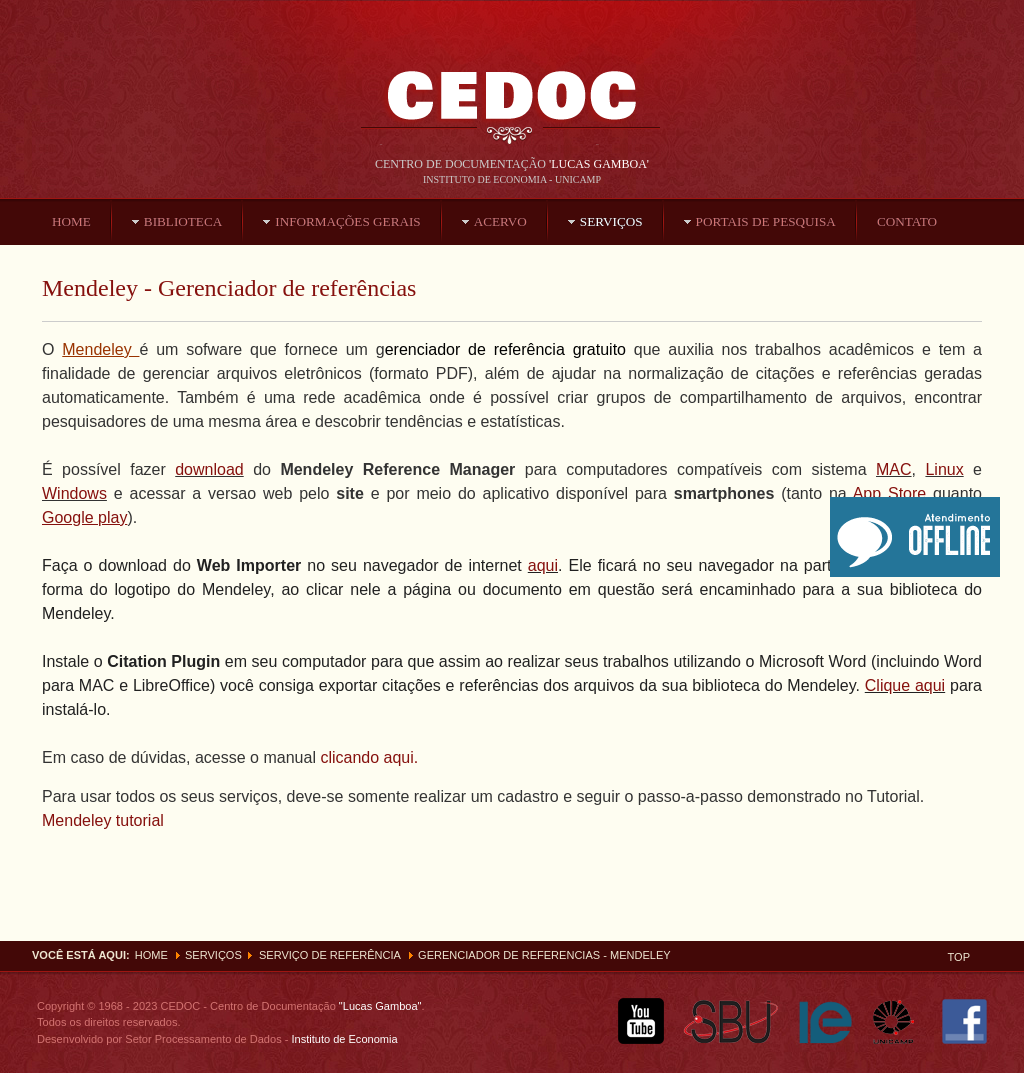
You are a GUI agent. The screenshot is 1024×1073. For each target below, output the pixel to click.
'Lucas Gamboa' (599, 164)
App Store (890, 493)
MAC (894, 469)
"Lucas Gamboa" (380, 1006)
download (209, 469)
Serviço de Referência (330, 955)
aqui (543, 565)
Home (151, 955)
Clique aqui (905, 685)
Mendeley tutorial (103, 820)
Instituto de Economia (342, 1039)
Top (959, 957)
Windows (74, 493)
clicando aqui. (367, 757)
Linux (944, 469)
